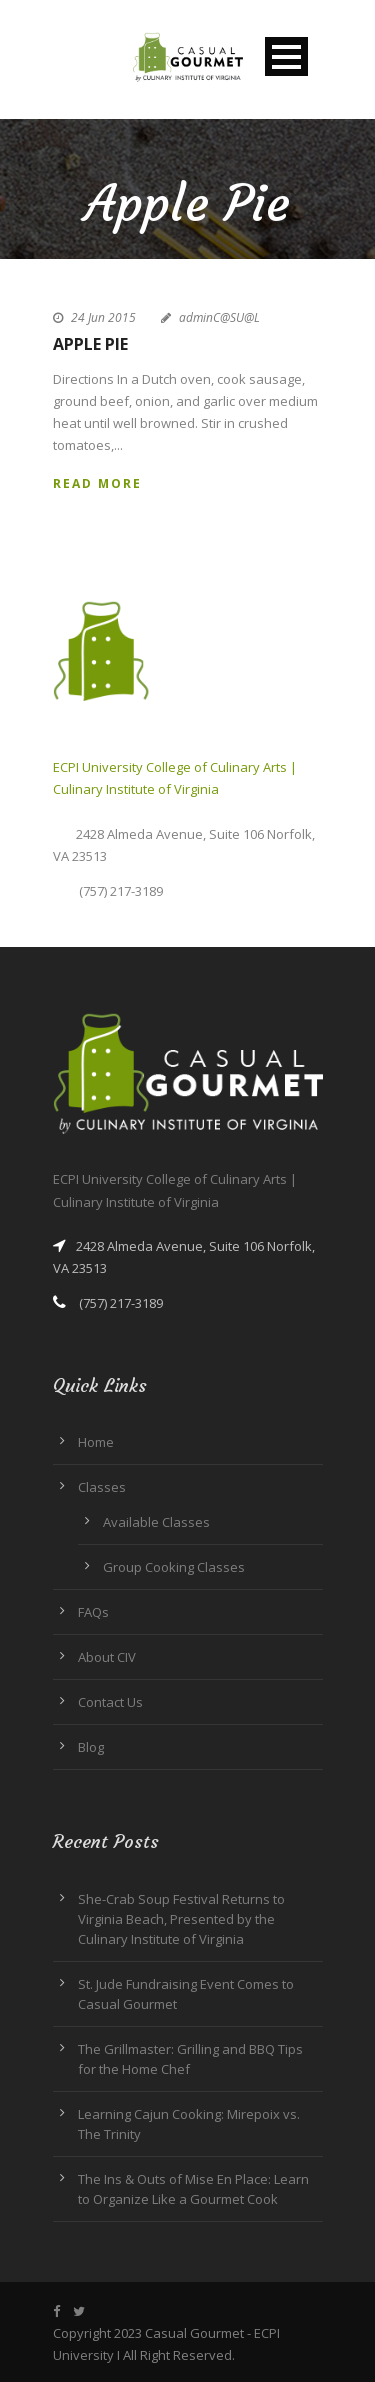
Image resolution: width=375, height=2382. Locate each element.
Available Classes (156, 1522)
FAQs (93, 1612)
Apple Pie (90, 344)
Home (96, 1442)
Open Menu (286, 56)
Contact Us (110, 1702)
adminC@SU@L (219, 317)
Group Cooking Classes (174, 1567)
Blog (91, 1747)
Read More (97, 483)
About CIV (107, 1657)
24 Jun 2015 (103, 317)
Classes (102, 1487)
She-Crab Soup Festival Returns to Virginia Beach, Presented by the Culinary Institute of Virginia (181, 1919)
